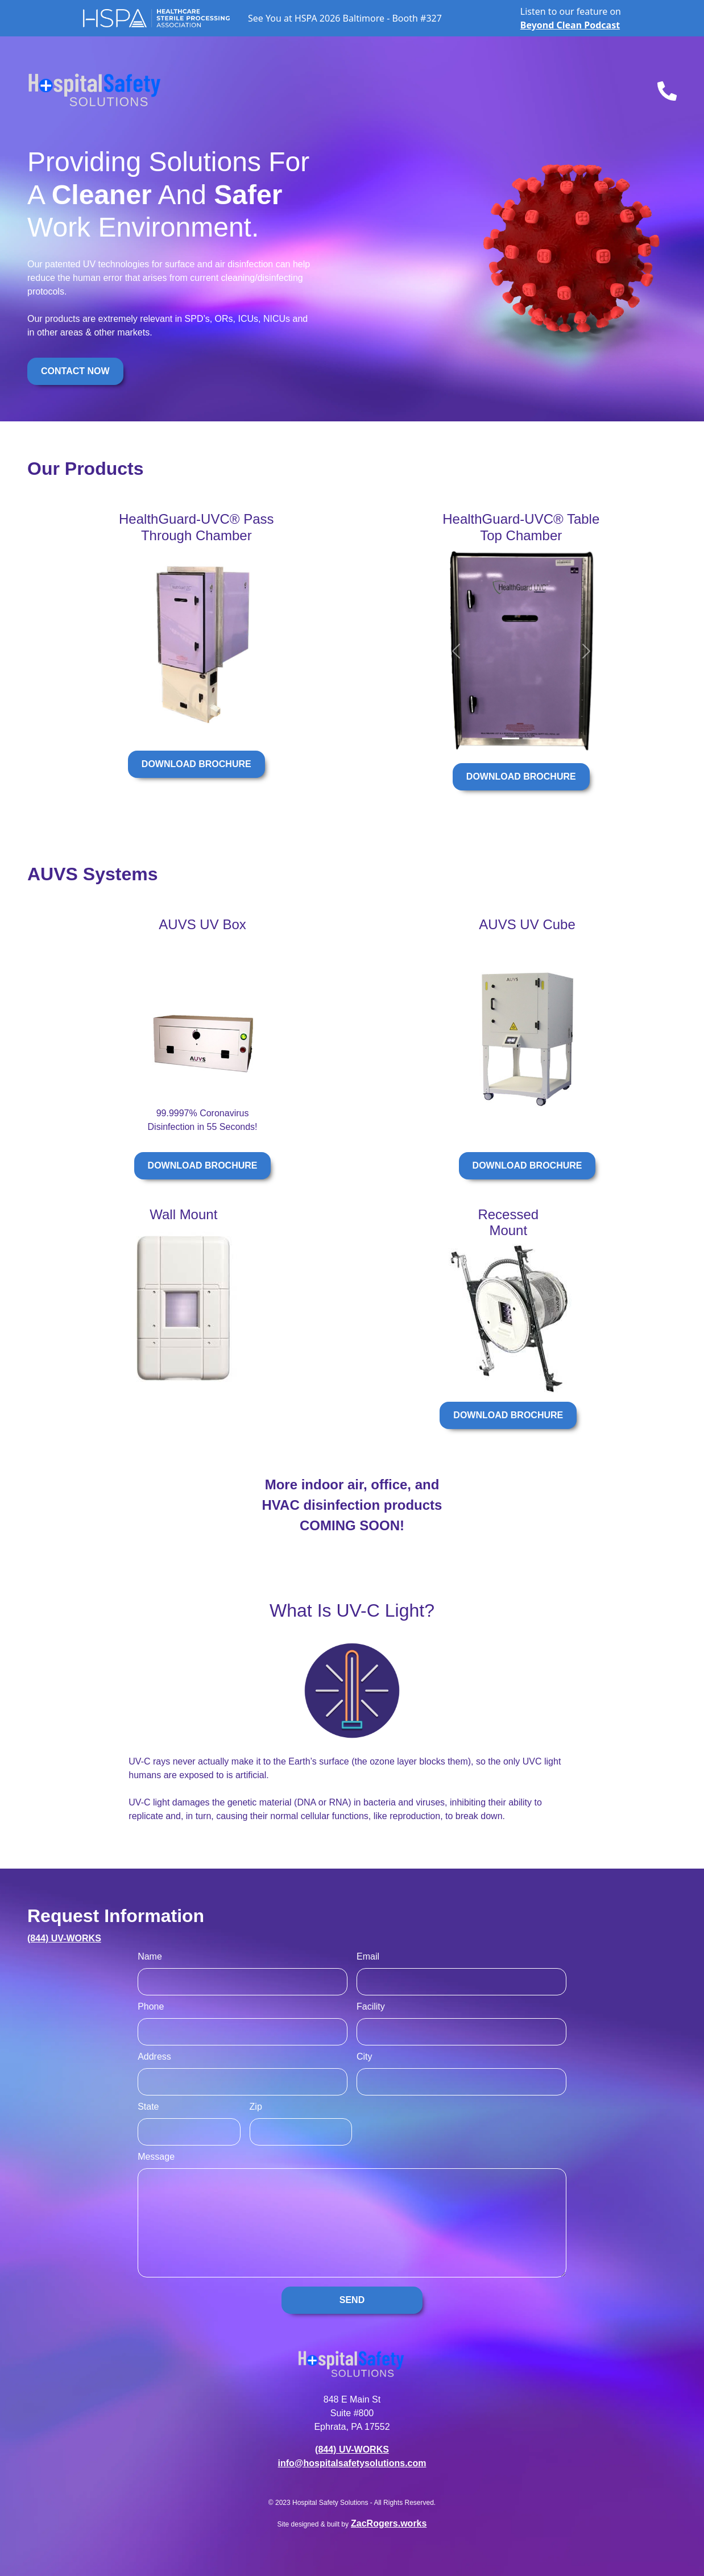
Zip (256, 2106)
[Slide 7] (220, 725)
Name (150, 1956)
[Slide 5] (196, 725)
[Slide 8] (232, 725)
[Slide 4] (184, 725)
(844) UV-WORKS (64, 1938)
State (148, 2106)
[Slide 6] (208, 725)
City (364, 2056)
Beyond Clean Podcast (570, 25)
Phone (151, 2006)
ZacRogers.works (388, 2523)
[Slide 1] (148, 725)
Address (154, 2056)
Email (368, 1956)
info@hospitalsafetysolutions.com (352, 2463)
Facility (371, 2006)
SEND (352, 2300)
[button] (131, 645)
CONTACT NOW (75, 371)
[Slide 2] (160, 725)
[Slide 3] (172, 725)
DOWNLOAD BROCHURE (196, 764)
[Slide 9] (244, 725)
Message (156, 2156)
